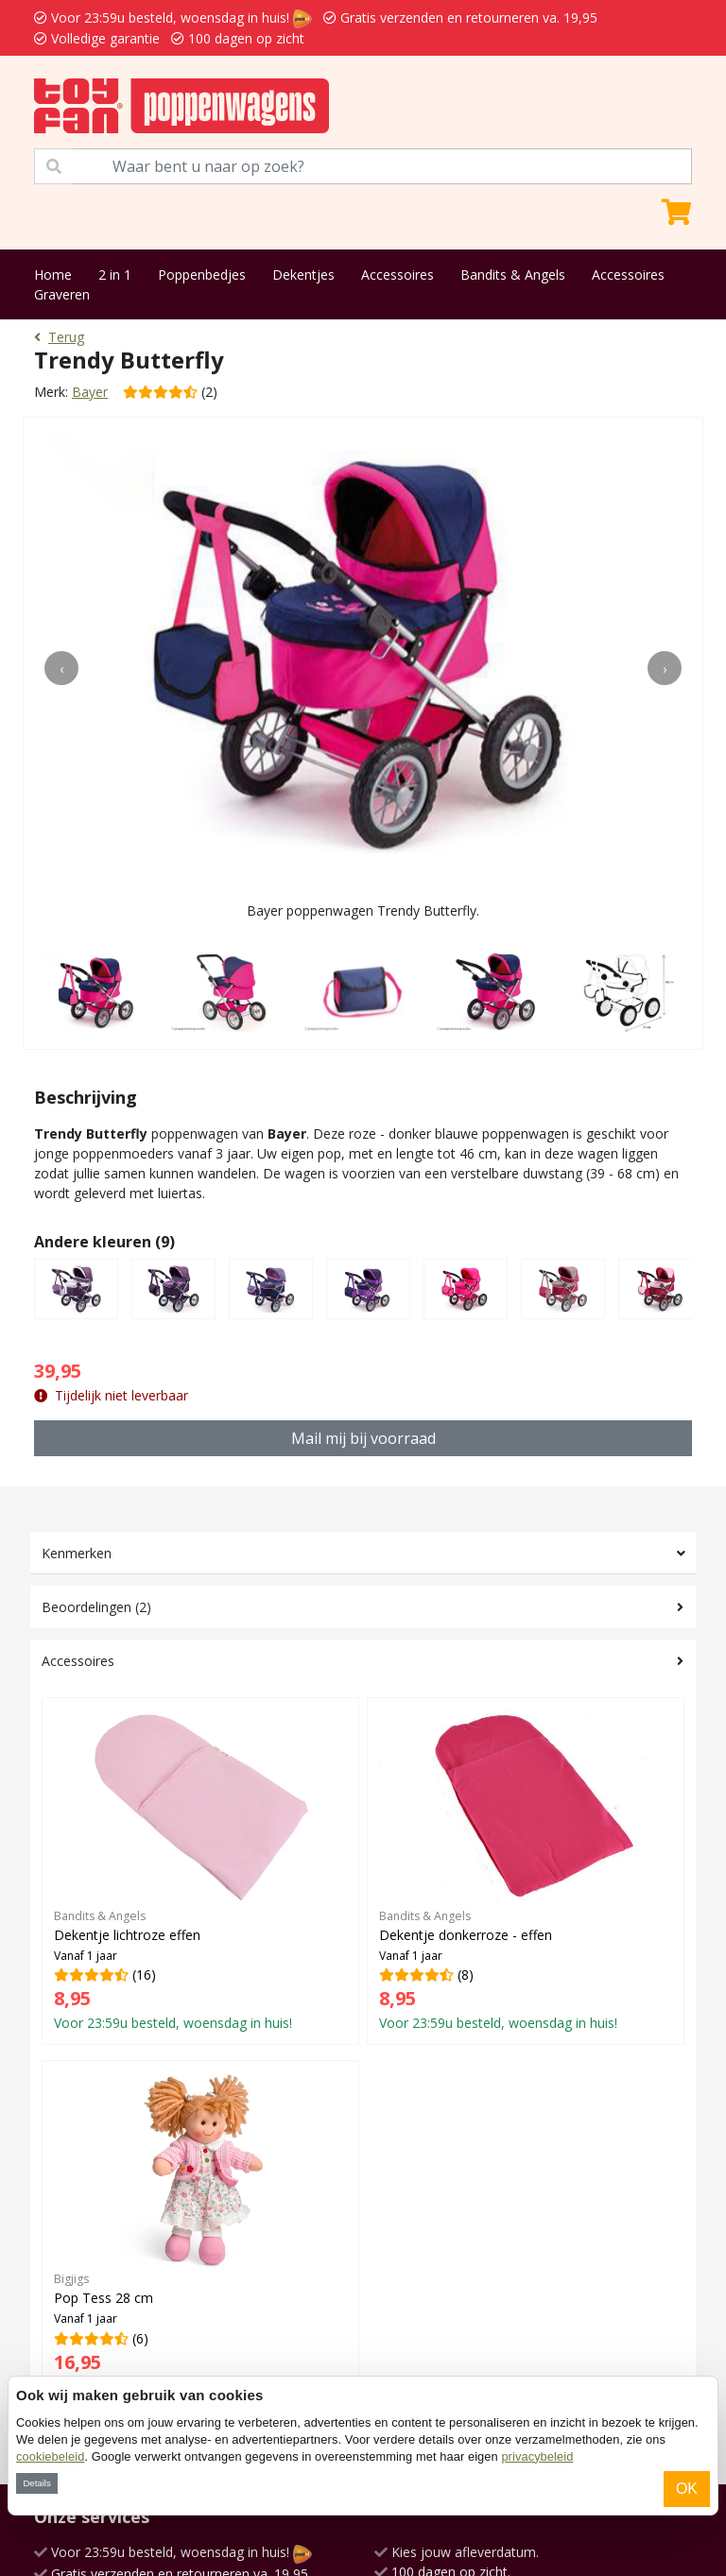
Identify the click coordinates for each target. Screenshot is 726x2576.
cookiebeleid (50, 2456)
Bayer (90, 392)
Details (36, 2483)
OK (687, 2489)
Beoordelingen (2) (96, 1607)
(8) (525, 1870)
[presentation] (61, 668)
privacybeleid (537, 2456)
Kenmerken (77, 1553)
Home (53, 274)
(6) (200, 2233)
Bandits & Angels (512, 274)
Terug (59, 337)
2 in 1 (114, 274)
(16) (200, 1870)
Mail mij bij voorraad (363, 1438)
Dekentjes (303, 274)
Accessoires (397, 274)
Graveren (62, 294)
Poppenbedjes (202, 274)
